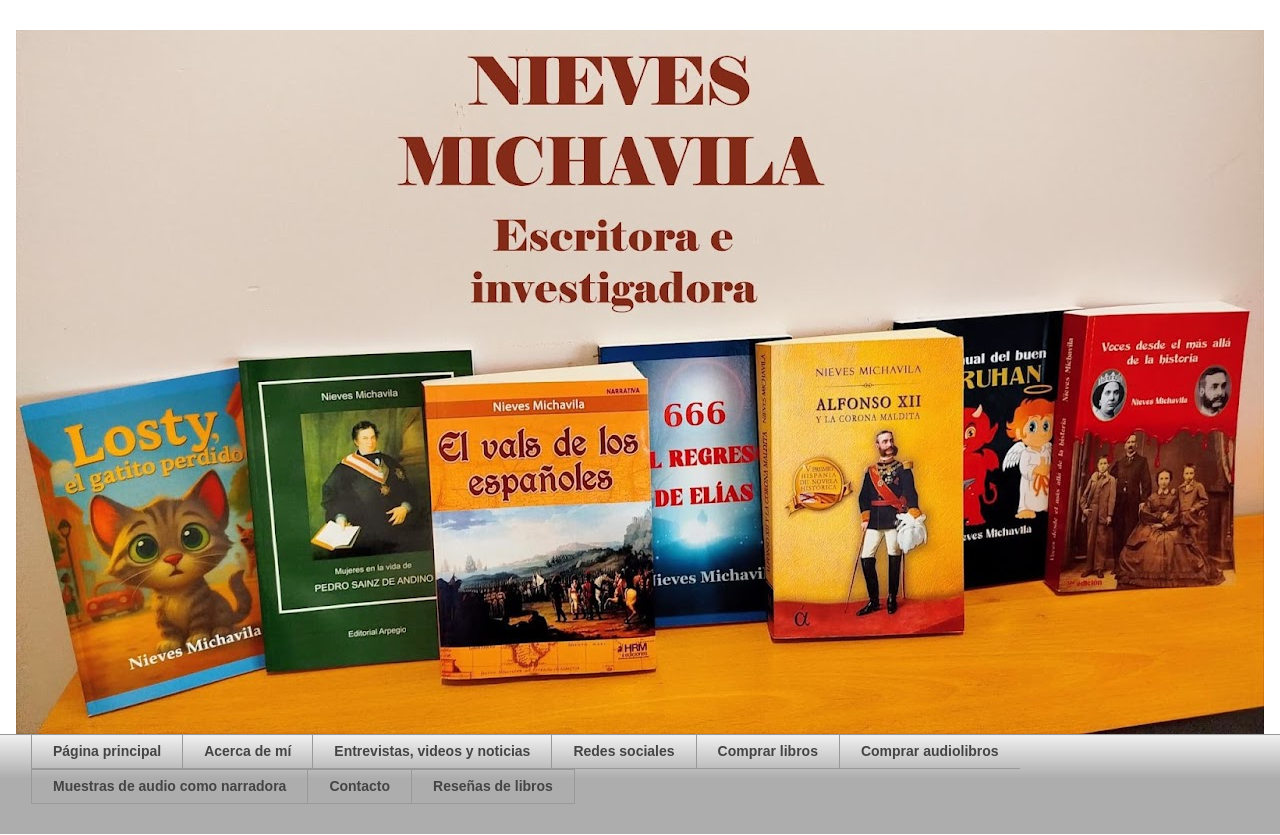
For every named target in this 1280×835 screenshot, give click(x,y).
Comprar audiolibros (930, 751)
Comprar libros (768, 751)
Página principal (107, 751)
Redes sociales (623, 751)
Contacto (359, 786)
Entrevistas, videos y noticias (432, 751)
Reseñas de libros (493, 786)
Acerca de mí (247, 751)
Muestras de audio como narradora (169, 786)
